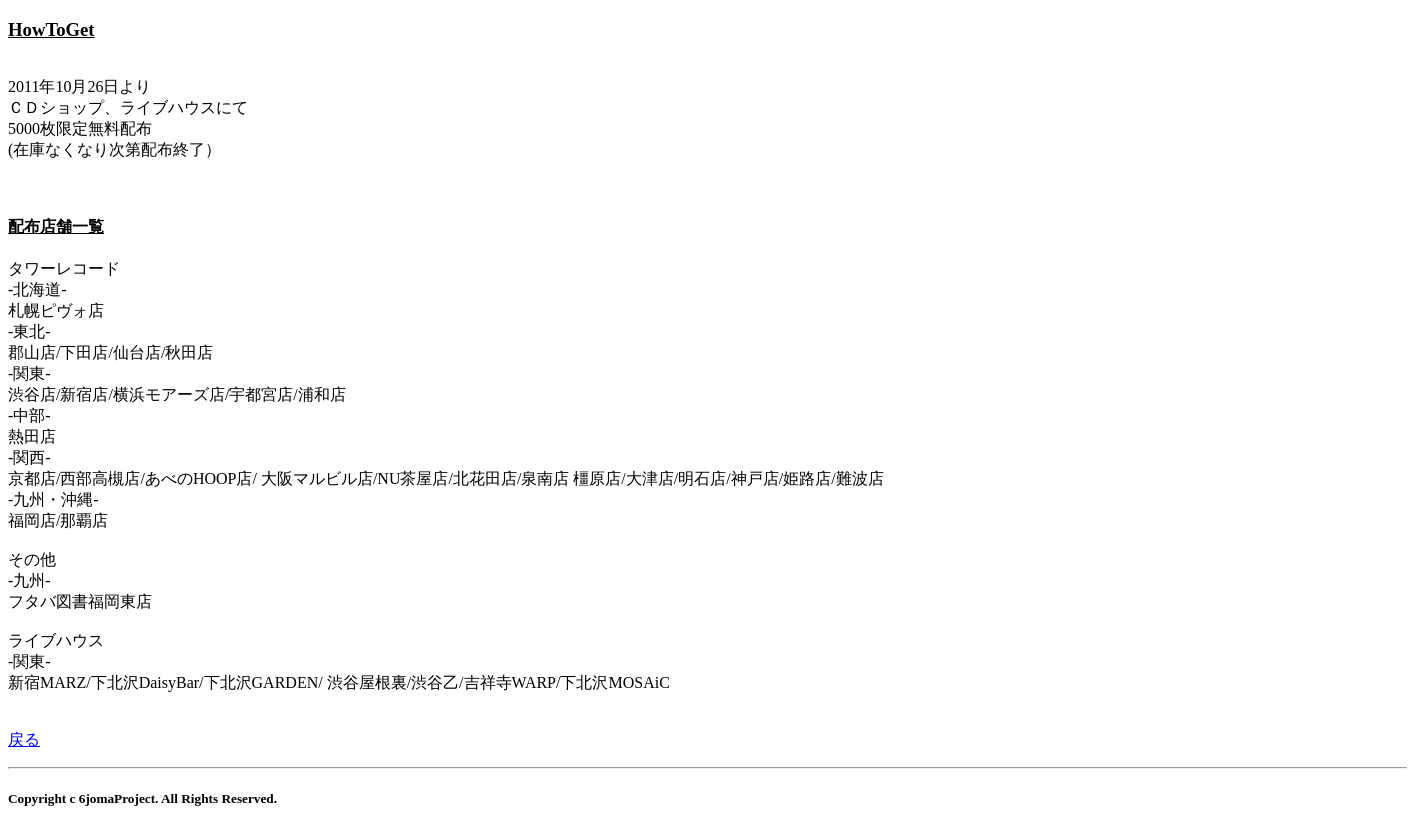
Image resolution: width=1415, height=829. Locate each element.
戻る (24, 739)
